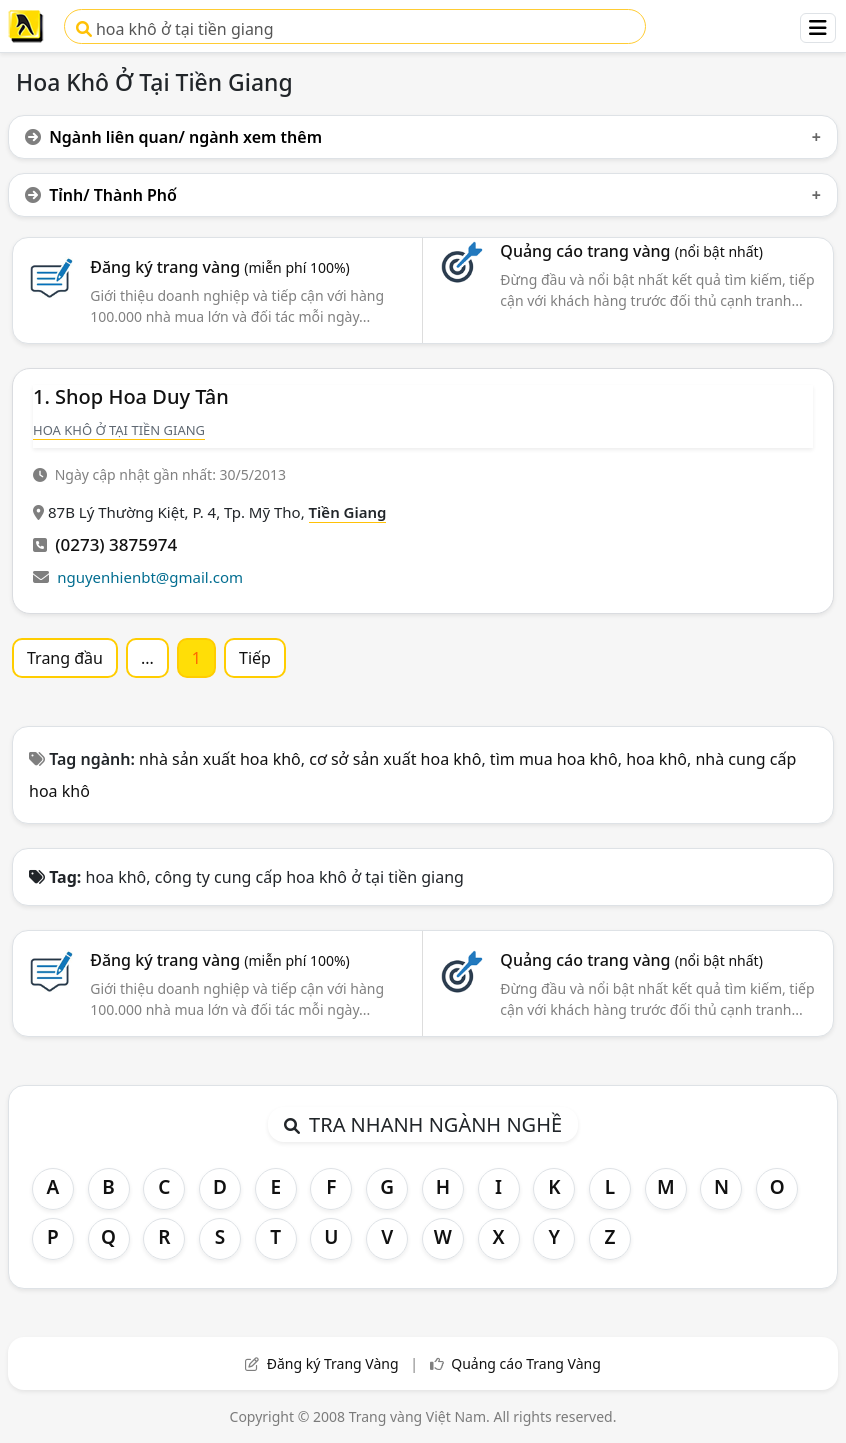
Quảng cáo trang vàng (631, 251)
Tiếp (255, 658)
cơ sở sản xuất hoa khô (395, 759)
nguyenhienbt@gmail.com (150, 577)
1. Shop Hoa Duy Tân (131, 396)
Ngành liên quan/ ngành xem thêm (173, 137)
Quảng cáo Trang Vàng (526, 1363)
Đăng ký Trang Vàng (333, 1363)
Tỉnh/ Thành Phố (101, 195)
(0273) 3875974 (116, 544)
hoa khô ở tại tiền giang (175, 29)
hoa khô (656, 759)
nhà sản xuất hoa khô (220, 759)
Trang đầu (65, 658)
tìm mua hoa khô (554, 759)
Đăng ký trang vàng (220, 267)
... (147, 658)
